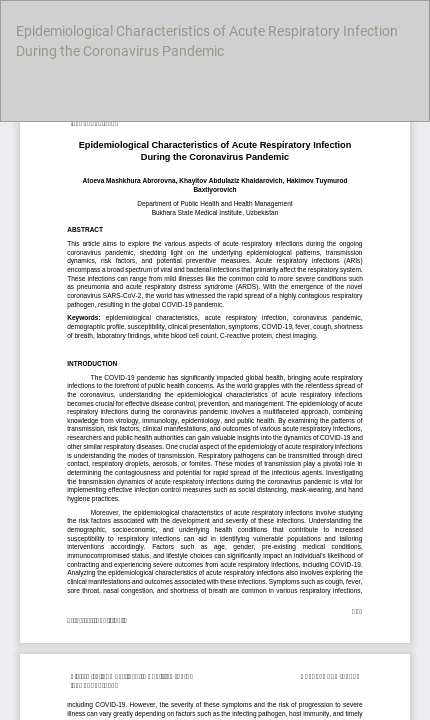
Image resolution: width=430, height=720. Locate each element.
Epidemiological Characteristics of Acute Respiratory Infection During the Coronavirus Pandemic (207, 41)
